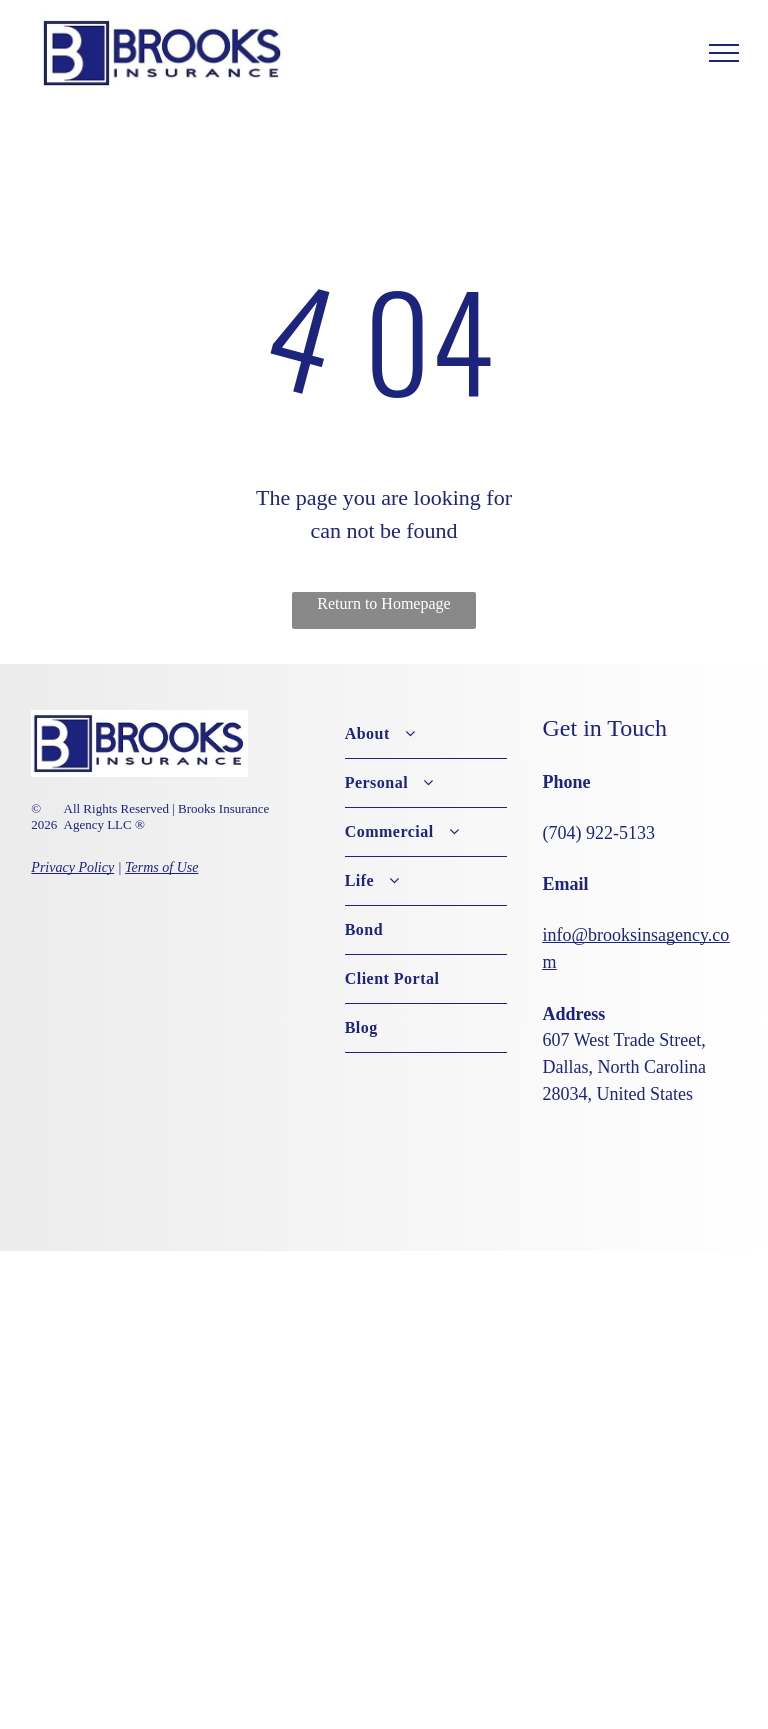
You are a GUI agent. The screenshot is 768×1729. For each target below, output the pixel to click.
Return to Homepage (383, 603)
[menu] (724, 53)
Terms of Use (161, 867)
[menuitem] (426, 734)
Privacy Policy (72, 867)
